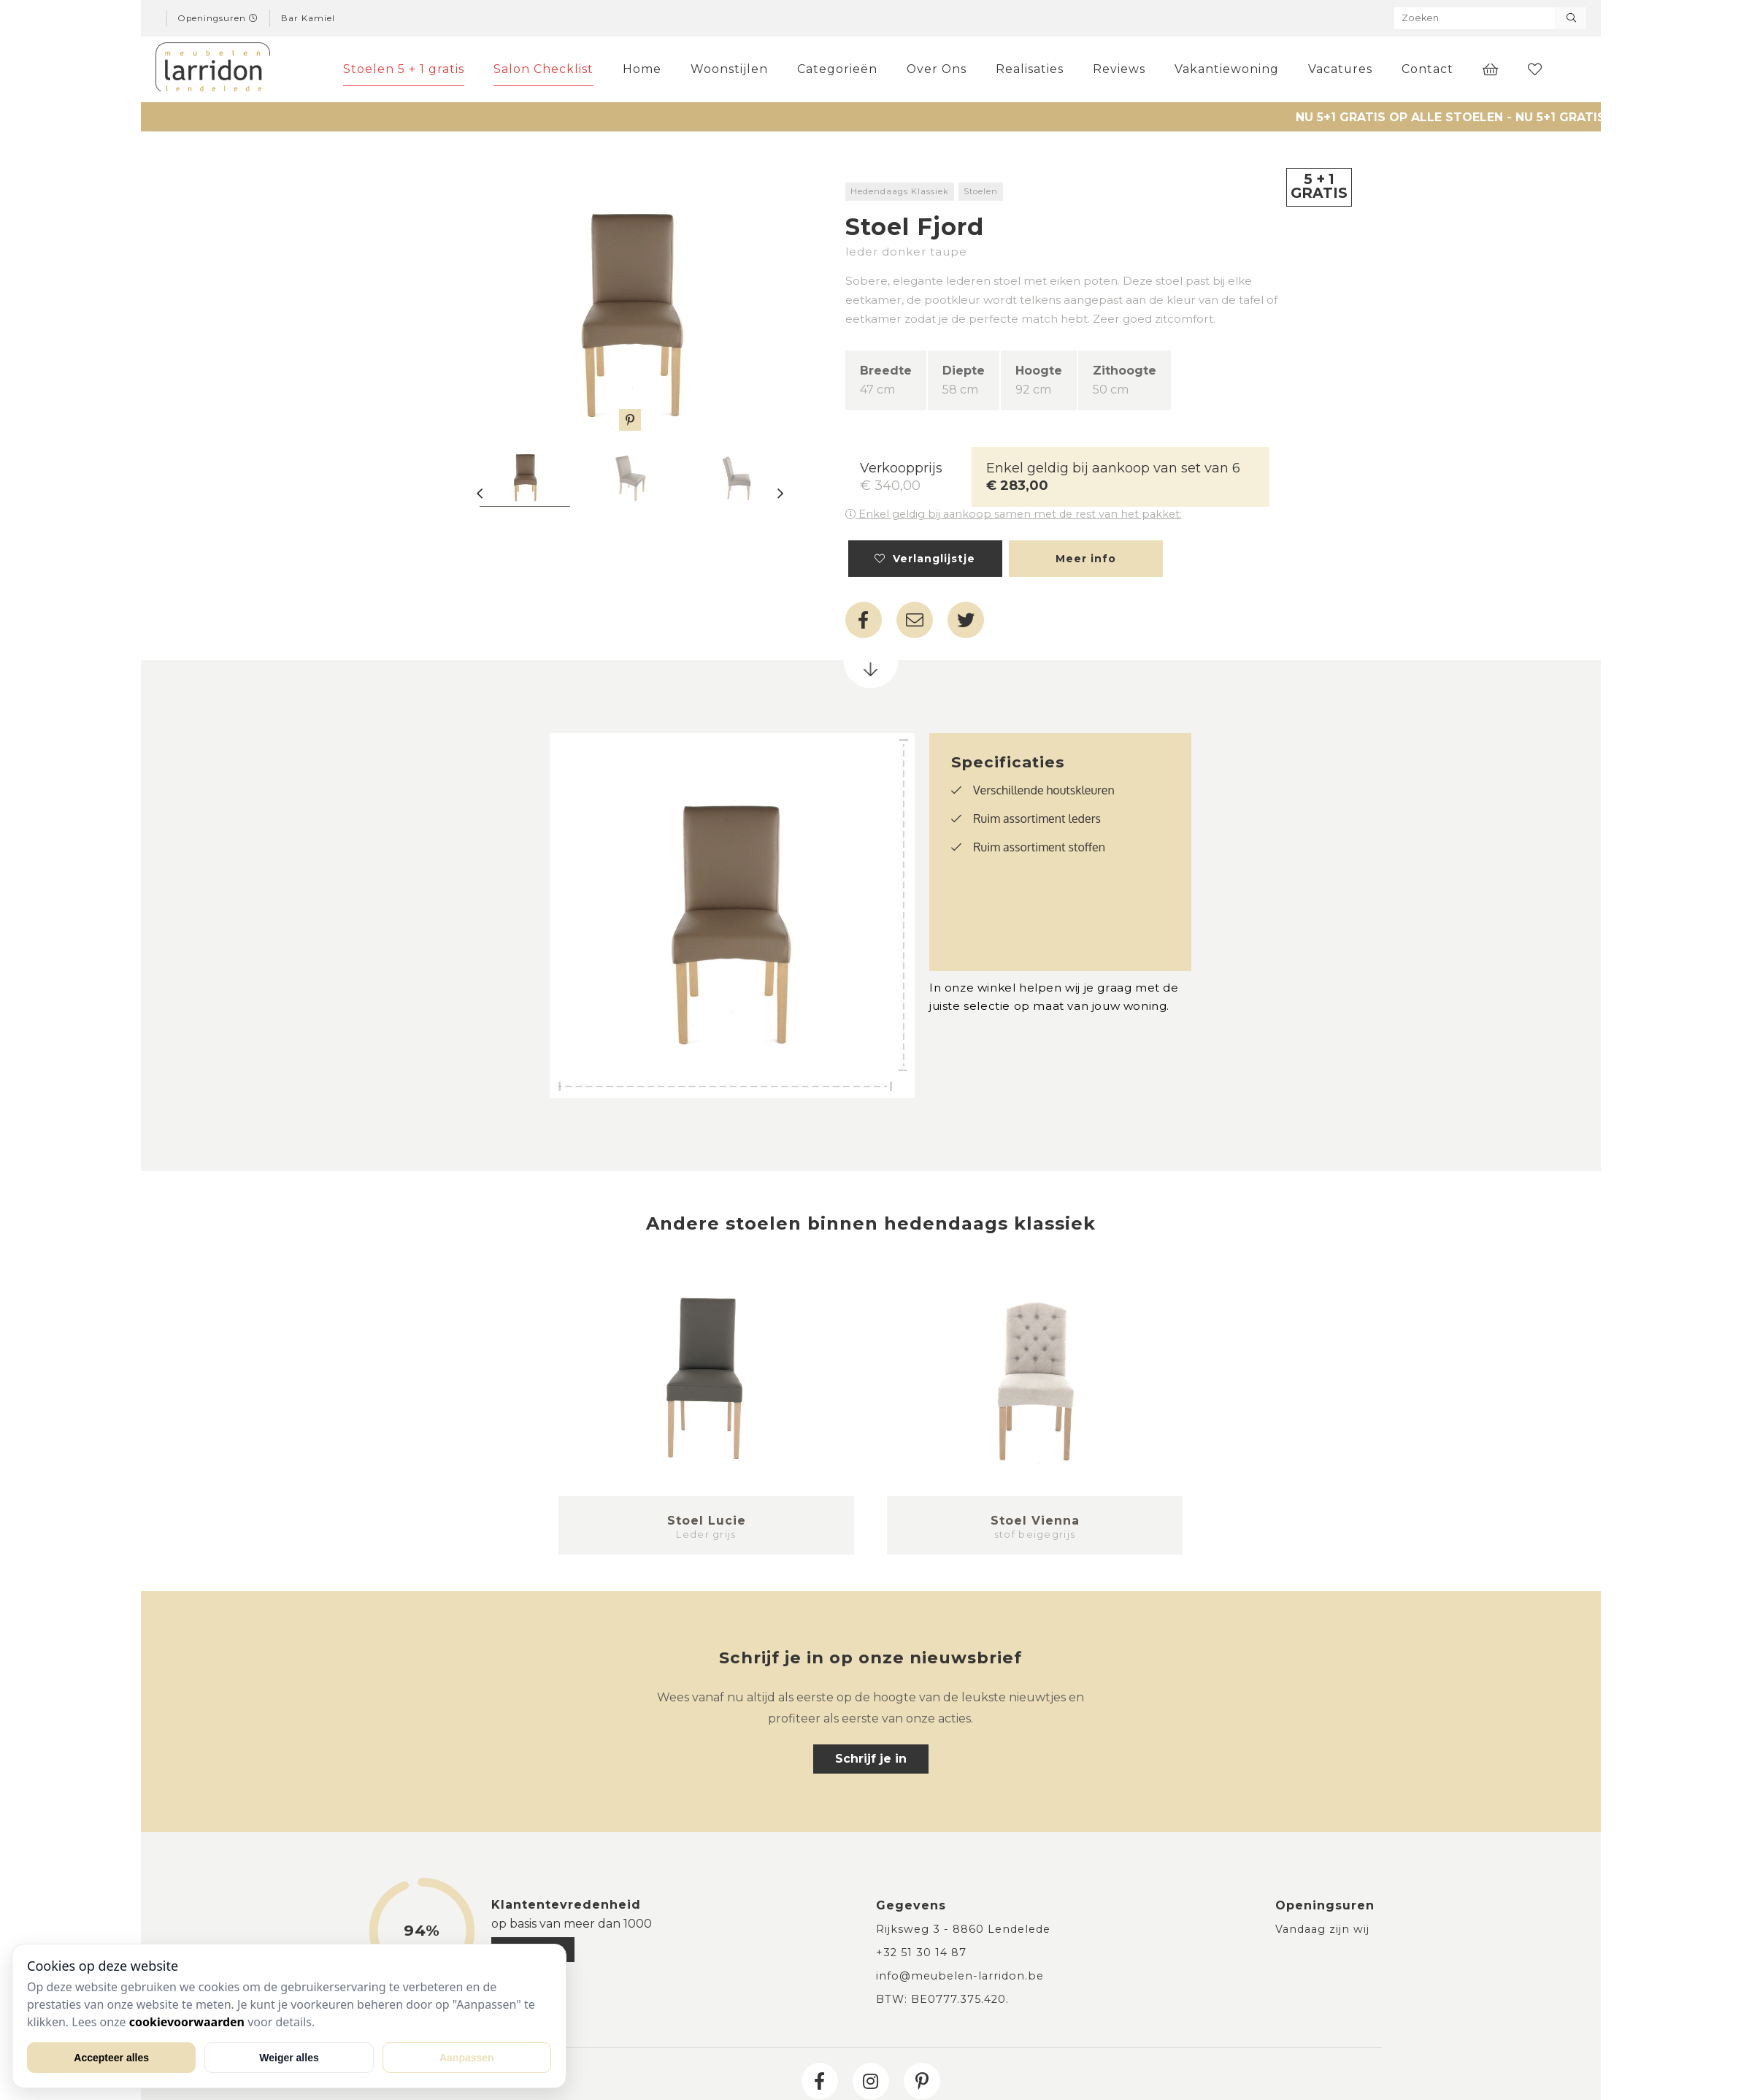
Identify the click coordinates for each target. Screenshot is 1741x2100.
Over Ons (939, 69)
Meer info (1086, 558)
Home (645, 69)
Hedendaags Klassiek (899, 191)
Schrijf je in (871, 1759)
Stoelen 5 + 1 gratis (407, 69)
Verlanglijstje (925, 558)
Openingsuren (218, 18)
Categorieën (841, 69)
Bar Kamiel (308, 18)
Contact (1427, 69)
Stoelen (981, 191)
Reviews (1119, 69)
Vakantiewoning (1227, 69)
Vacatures (1340, 69)
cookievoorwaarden (187, 2022)
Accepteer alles (111, 2057)
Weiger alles (288, 2057)
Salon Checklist (547, 69)
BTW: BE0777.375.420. (942, 1999)
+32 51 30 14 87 (921, 1952)
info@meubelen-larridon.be (960, 1975)
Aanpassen (466, 2057)
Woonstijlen (733, 69)
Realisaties (1031, 69)
